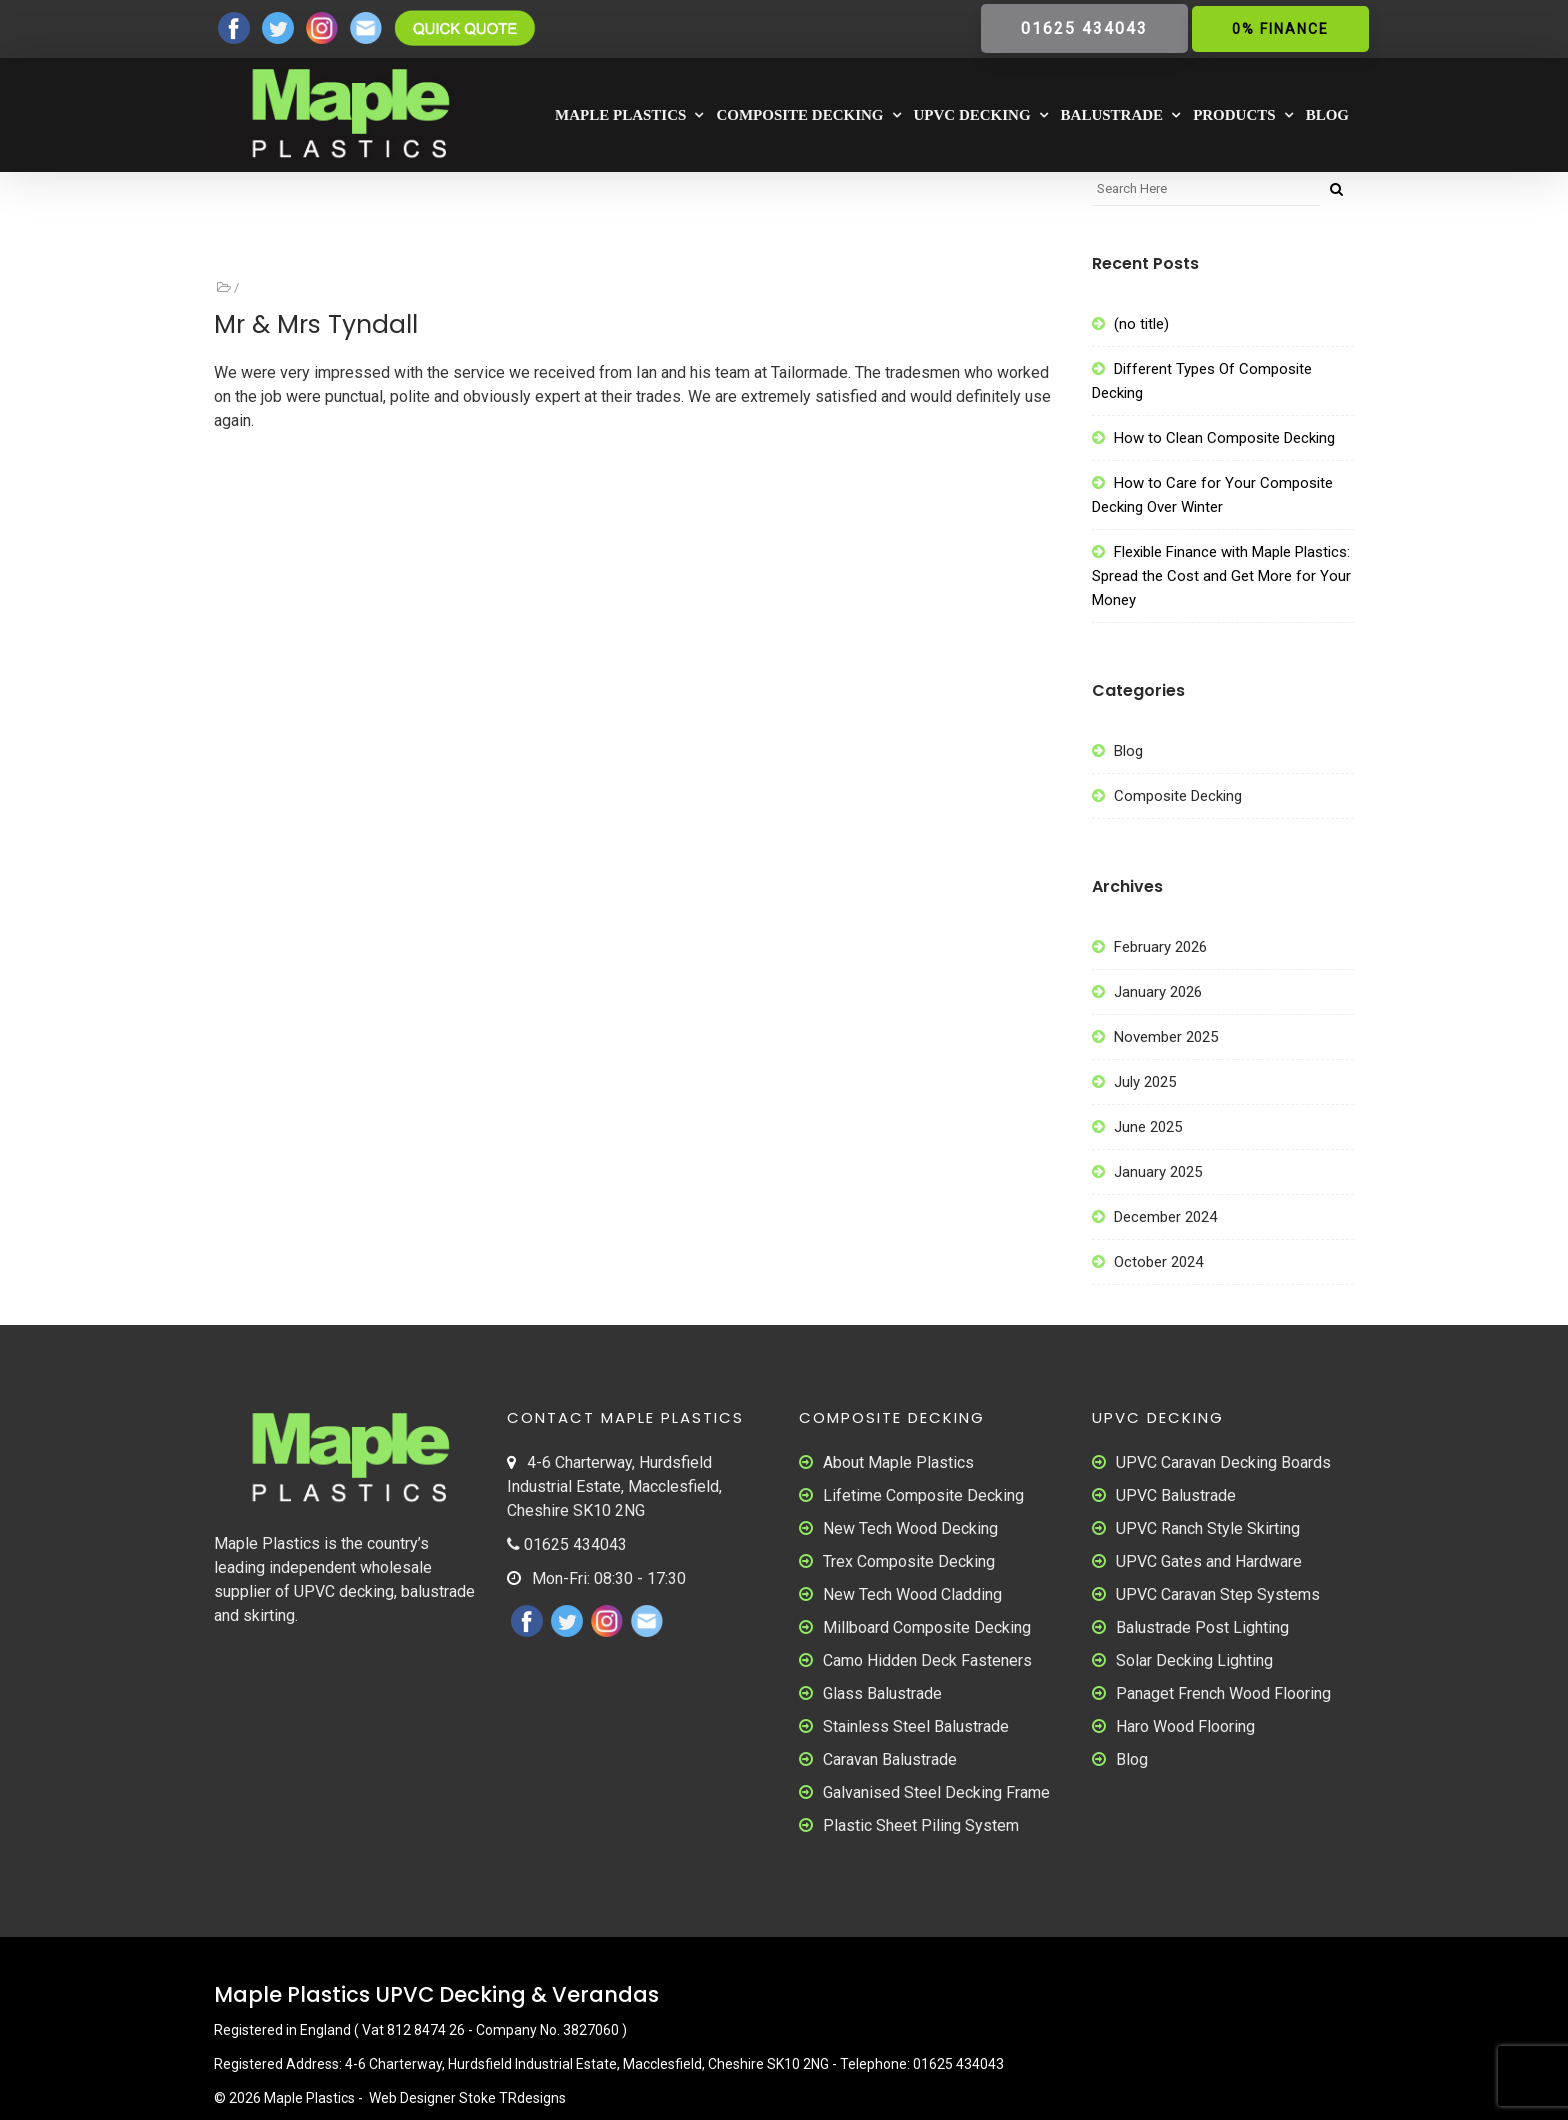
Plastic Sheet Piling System (921, 1825)
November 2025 (1166, 1037)
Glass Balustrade (882, 1693)
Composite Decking (799, 115)
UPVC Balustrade (1176, 1495)
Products (1234, 115)
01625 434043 (1084, 28)
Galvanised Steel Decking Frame (936, 1792)
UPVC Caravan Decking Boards (1223, 1462)
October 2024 (1158, 1262)
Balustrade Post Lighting (1202, 1627)
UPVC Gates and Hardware (1209, 1561)
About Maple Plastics (898, 1462)
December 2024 (1165, 1217)
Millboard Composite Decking (927, 1627)
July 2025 (1145, 1082)
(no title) (1141, 324)
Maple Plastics (620, 115)
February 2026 (1160, 947)
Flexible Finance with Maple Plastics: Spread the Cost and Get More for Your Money (1221, 576)
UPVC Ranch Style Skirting (1208, 1528)
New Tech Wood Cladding (912, 1594)
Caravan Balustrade (890, 1759)
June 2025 (1148, 1127)
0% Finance (1280, 29)
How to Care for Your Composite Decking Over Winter (1212, 495)
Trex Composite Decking (909, 1561)
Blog (1327, 115)
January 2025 (1158, 1172)
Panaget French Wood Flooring (1223, 1693)
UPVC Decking (972, 115)
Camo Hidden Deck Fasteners (927, 1660)
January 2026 (1158, 992)
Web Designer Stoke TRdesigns (467, 2098)
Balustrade (1112, 115)
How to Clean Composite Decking (1224, 438)
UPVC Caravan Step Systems (1218, 1594)
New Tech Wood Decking (910, 1528)
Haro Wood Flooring (1185, 1726)
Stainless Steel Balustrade (916, 1726)
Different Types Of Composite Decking (1202, 381)
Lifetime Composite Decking (923, 1495)
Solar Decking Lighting (1194, 1660)
